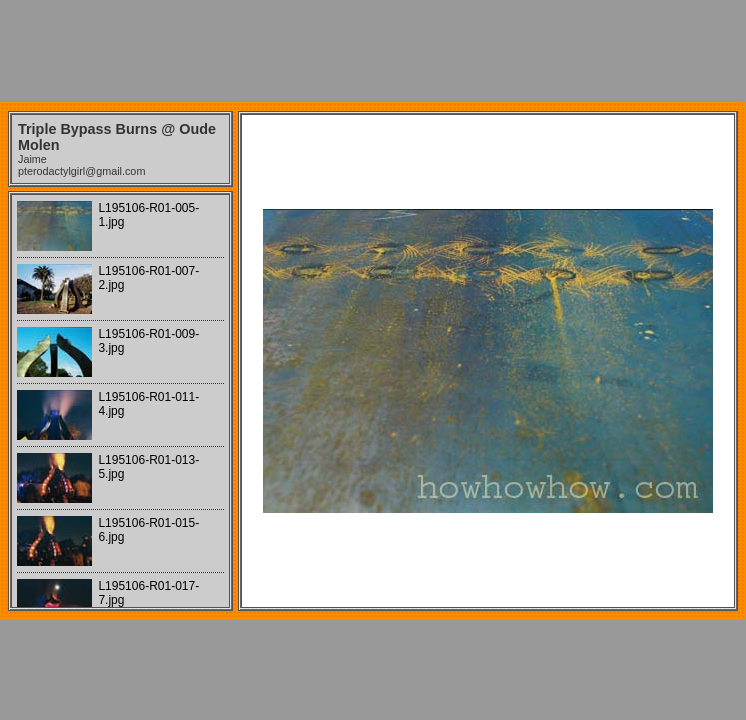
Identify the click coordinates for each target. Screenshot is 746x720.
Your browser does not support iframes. (120, 401)
